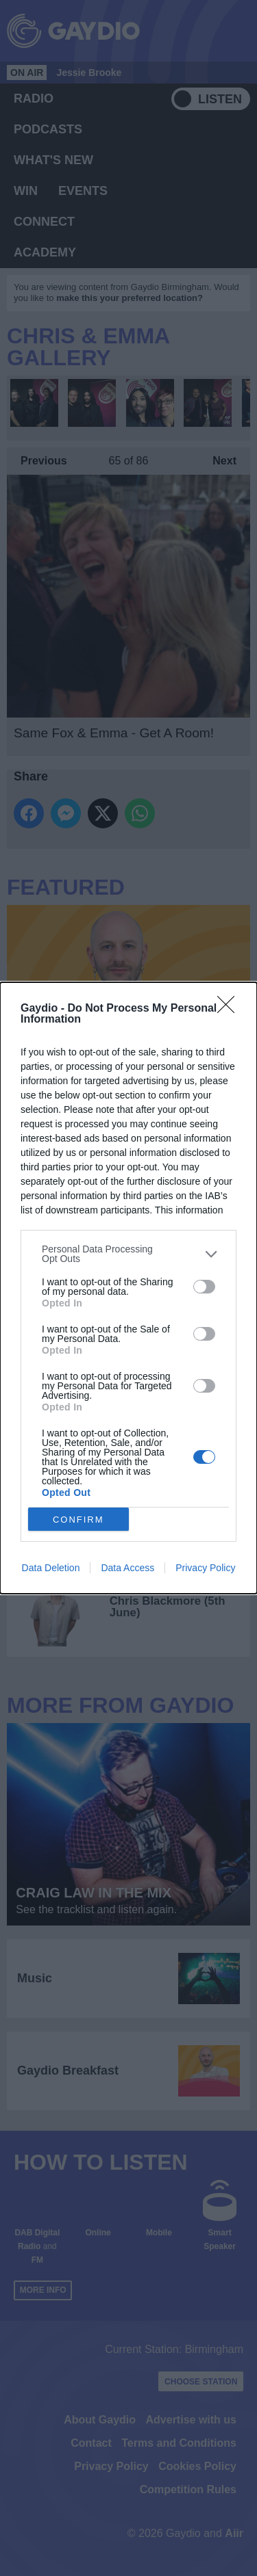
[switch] (204, 1286)
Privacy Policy (205, 1567)
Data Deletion (51, 1567)
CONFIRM (78, 1519)
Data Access (127, 1567)
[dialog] (128, 1288)
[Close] (230, 1009)
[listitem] (128, 1253)
